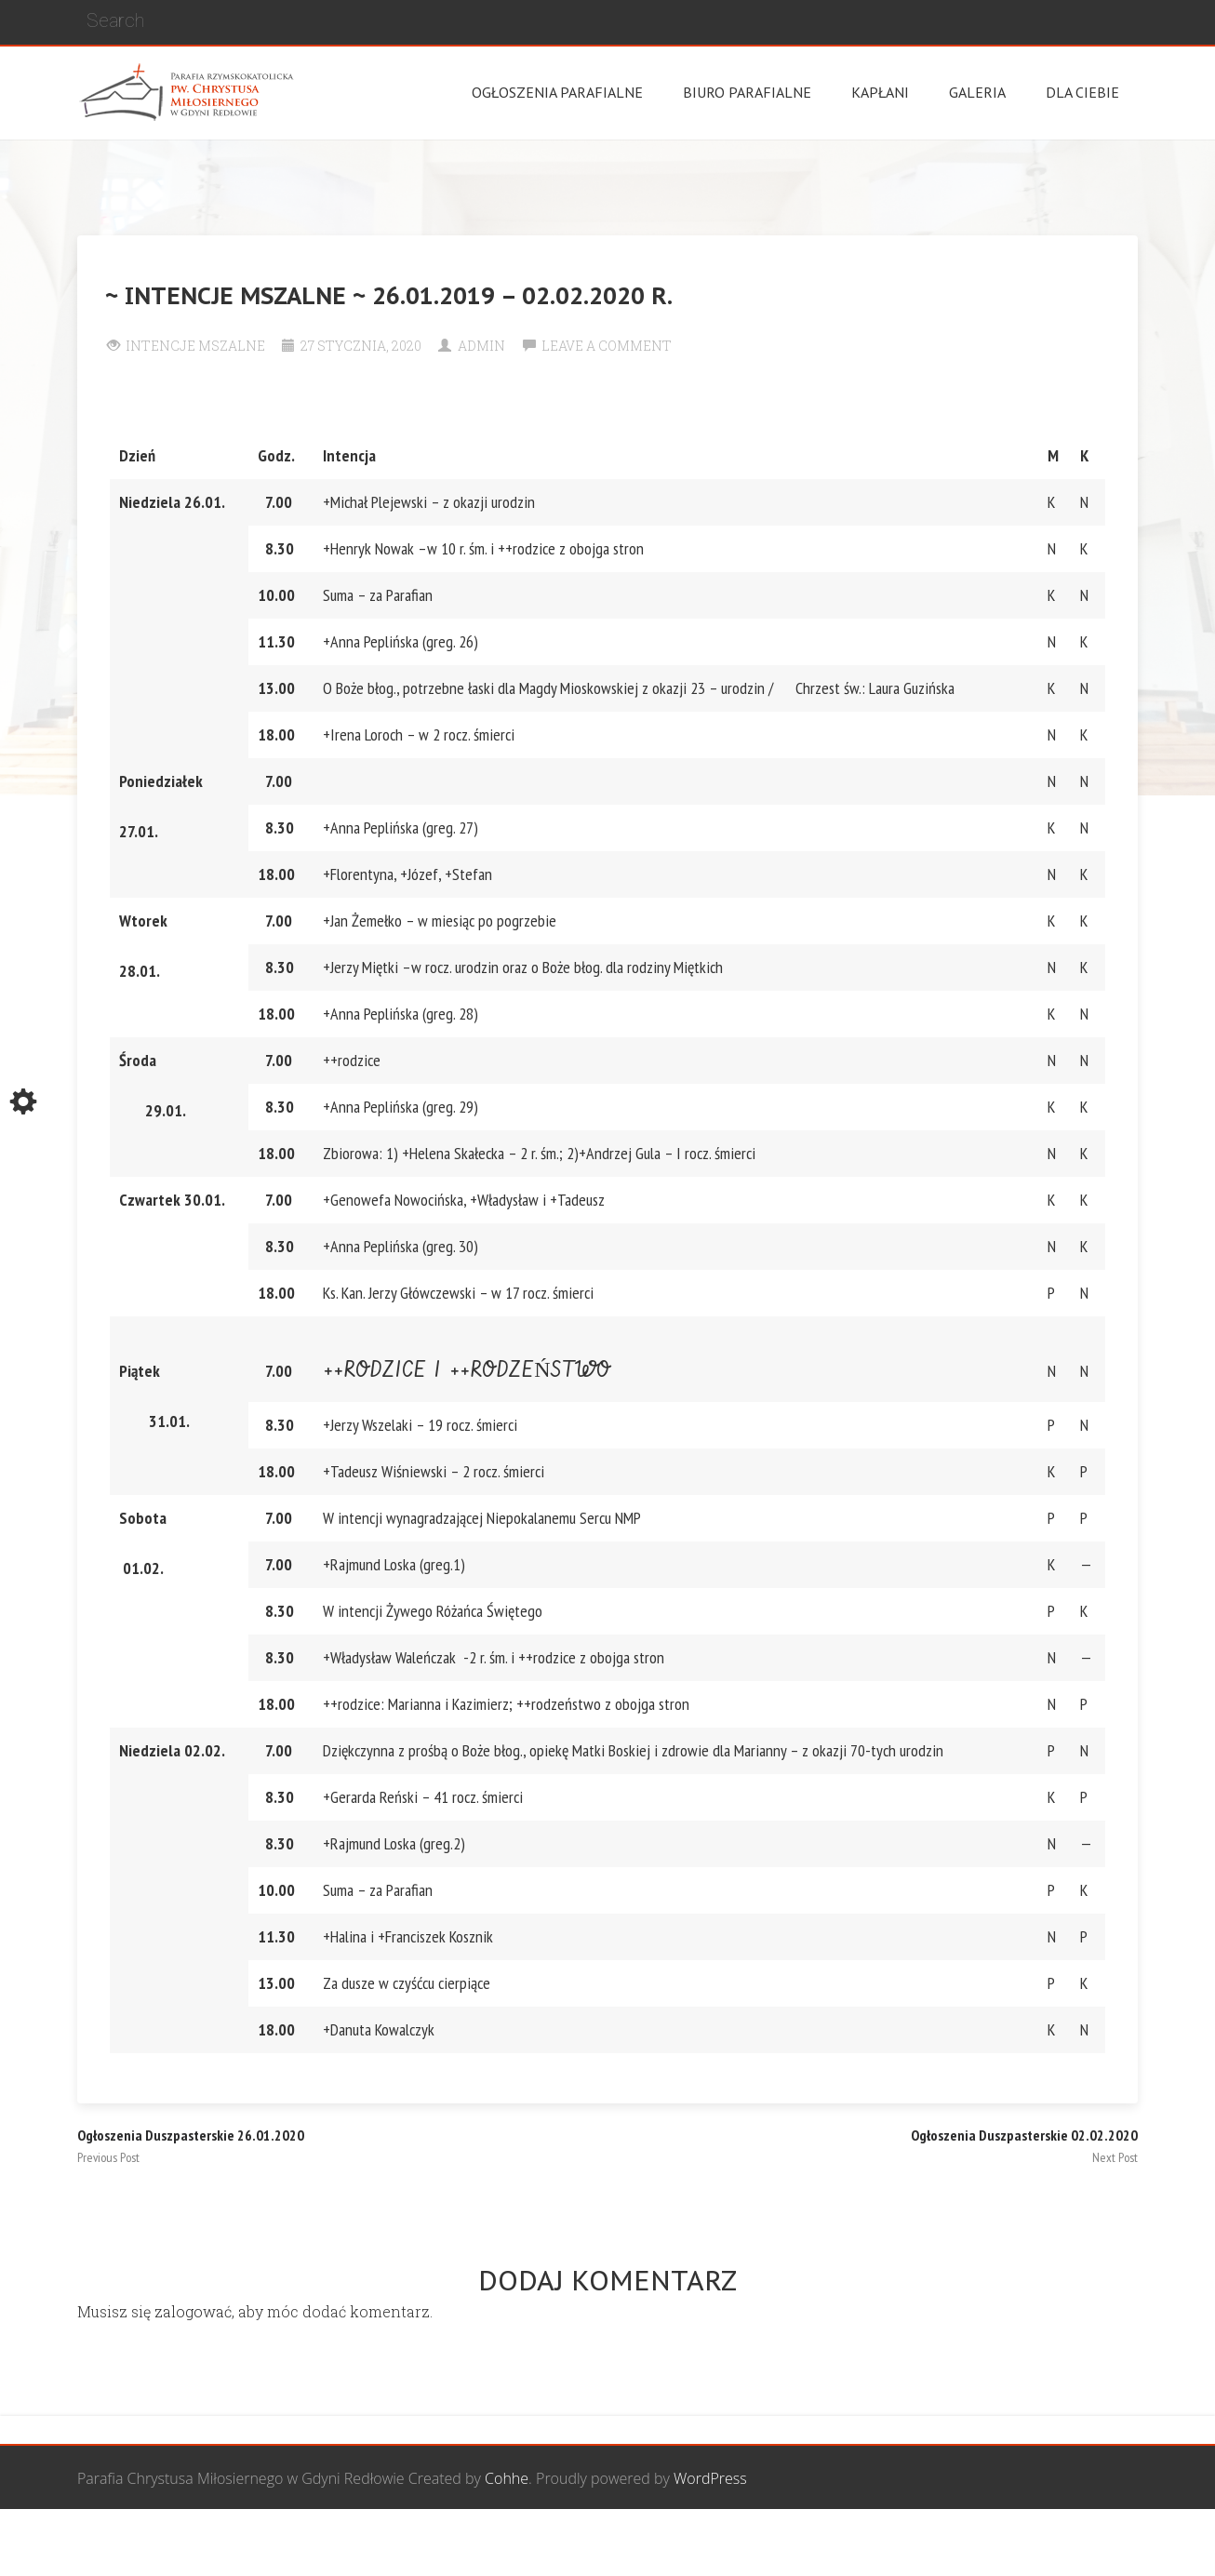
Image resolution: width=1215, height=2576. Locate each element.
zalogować (193, 2311)
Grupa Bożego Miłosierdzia (709, 2543)
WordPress (710, 2478)
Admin (481, 345)
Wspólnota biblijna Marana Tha (920, 2543)
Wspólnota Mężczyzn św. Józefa (498, 2543)
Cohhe (506, 2478)
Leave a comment (606, 345)
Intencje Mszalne (195, 345)
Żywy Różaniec (1089, 2543)
